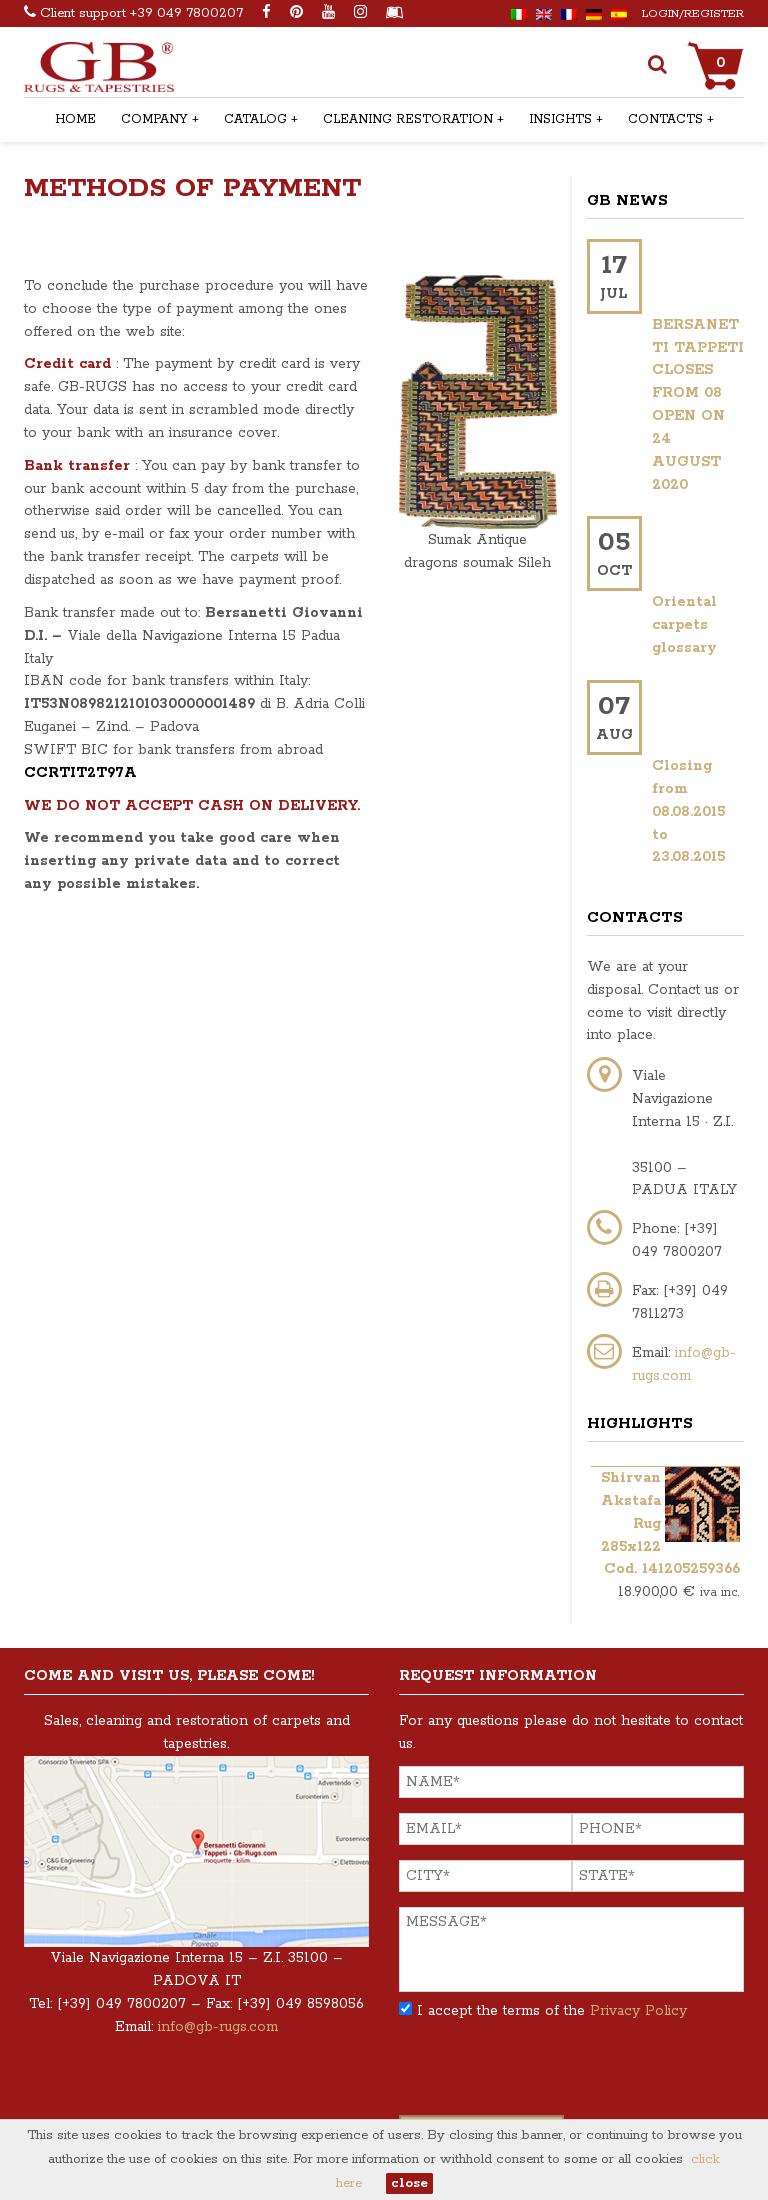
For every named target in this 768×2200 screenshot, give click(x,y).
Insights (560, 119)
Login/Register (693, 13)
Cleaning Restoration (408, 119)
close (409, 2183)
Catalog (255, 119)
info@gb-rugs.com (218, 2027)
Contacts (665, 119)
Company (154, 119)
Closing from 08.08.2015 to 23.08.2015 (688, 811)
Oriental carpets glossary (684, 625)
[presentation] (551, 2076)
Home (75, 119)
